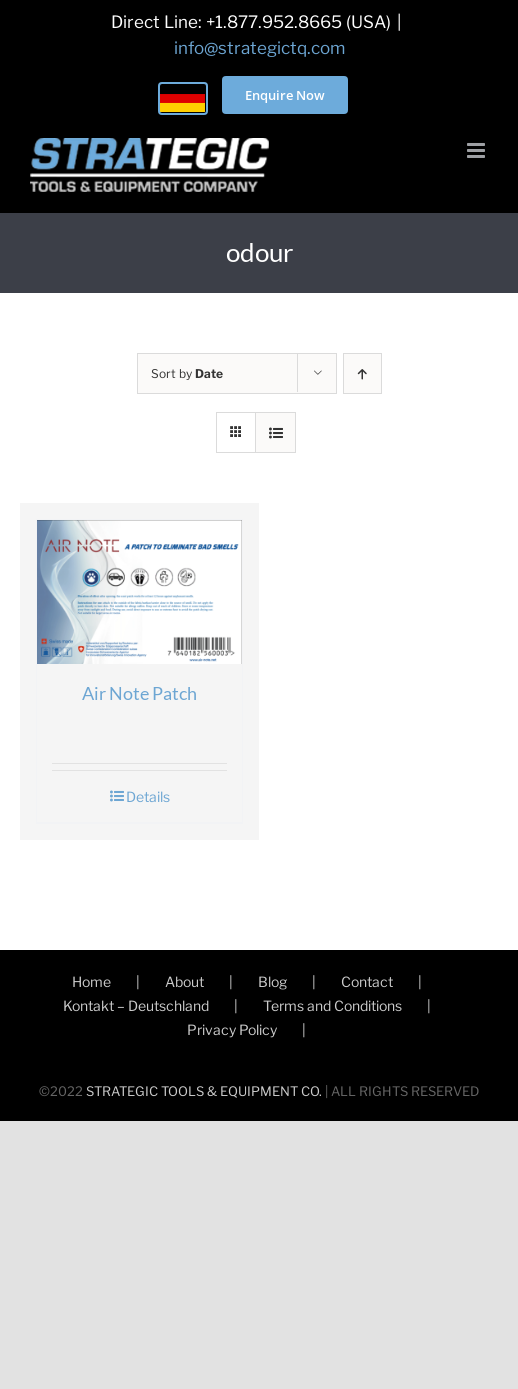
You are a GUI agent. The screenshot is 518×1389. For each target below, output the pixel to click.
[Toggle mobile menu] (477, 150)
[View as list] (275, 432)
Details (148, 796)
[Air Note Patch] (139, 592)
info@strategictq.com (259, 48)
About (184, 981)
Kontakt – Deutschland (136, 1005)
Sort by (187, 373)
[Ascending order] (362, 373)
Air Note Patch (139, 693)
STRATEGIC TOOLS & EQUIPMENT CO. (204, 1091)
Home (91, 981)
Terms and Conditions (332, 1005)
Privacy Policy (232, 1029)
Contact (367, 981)
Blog (272, 981)
